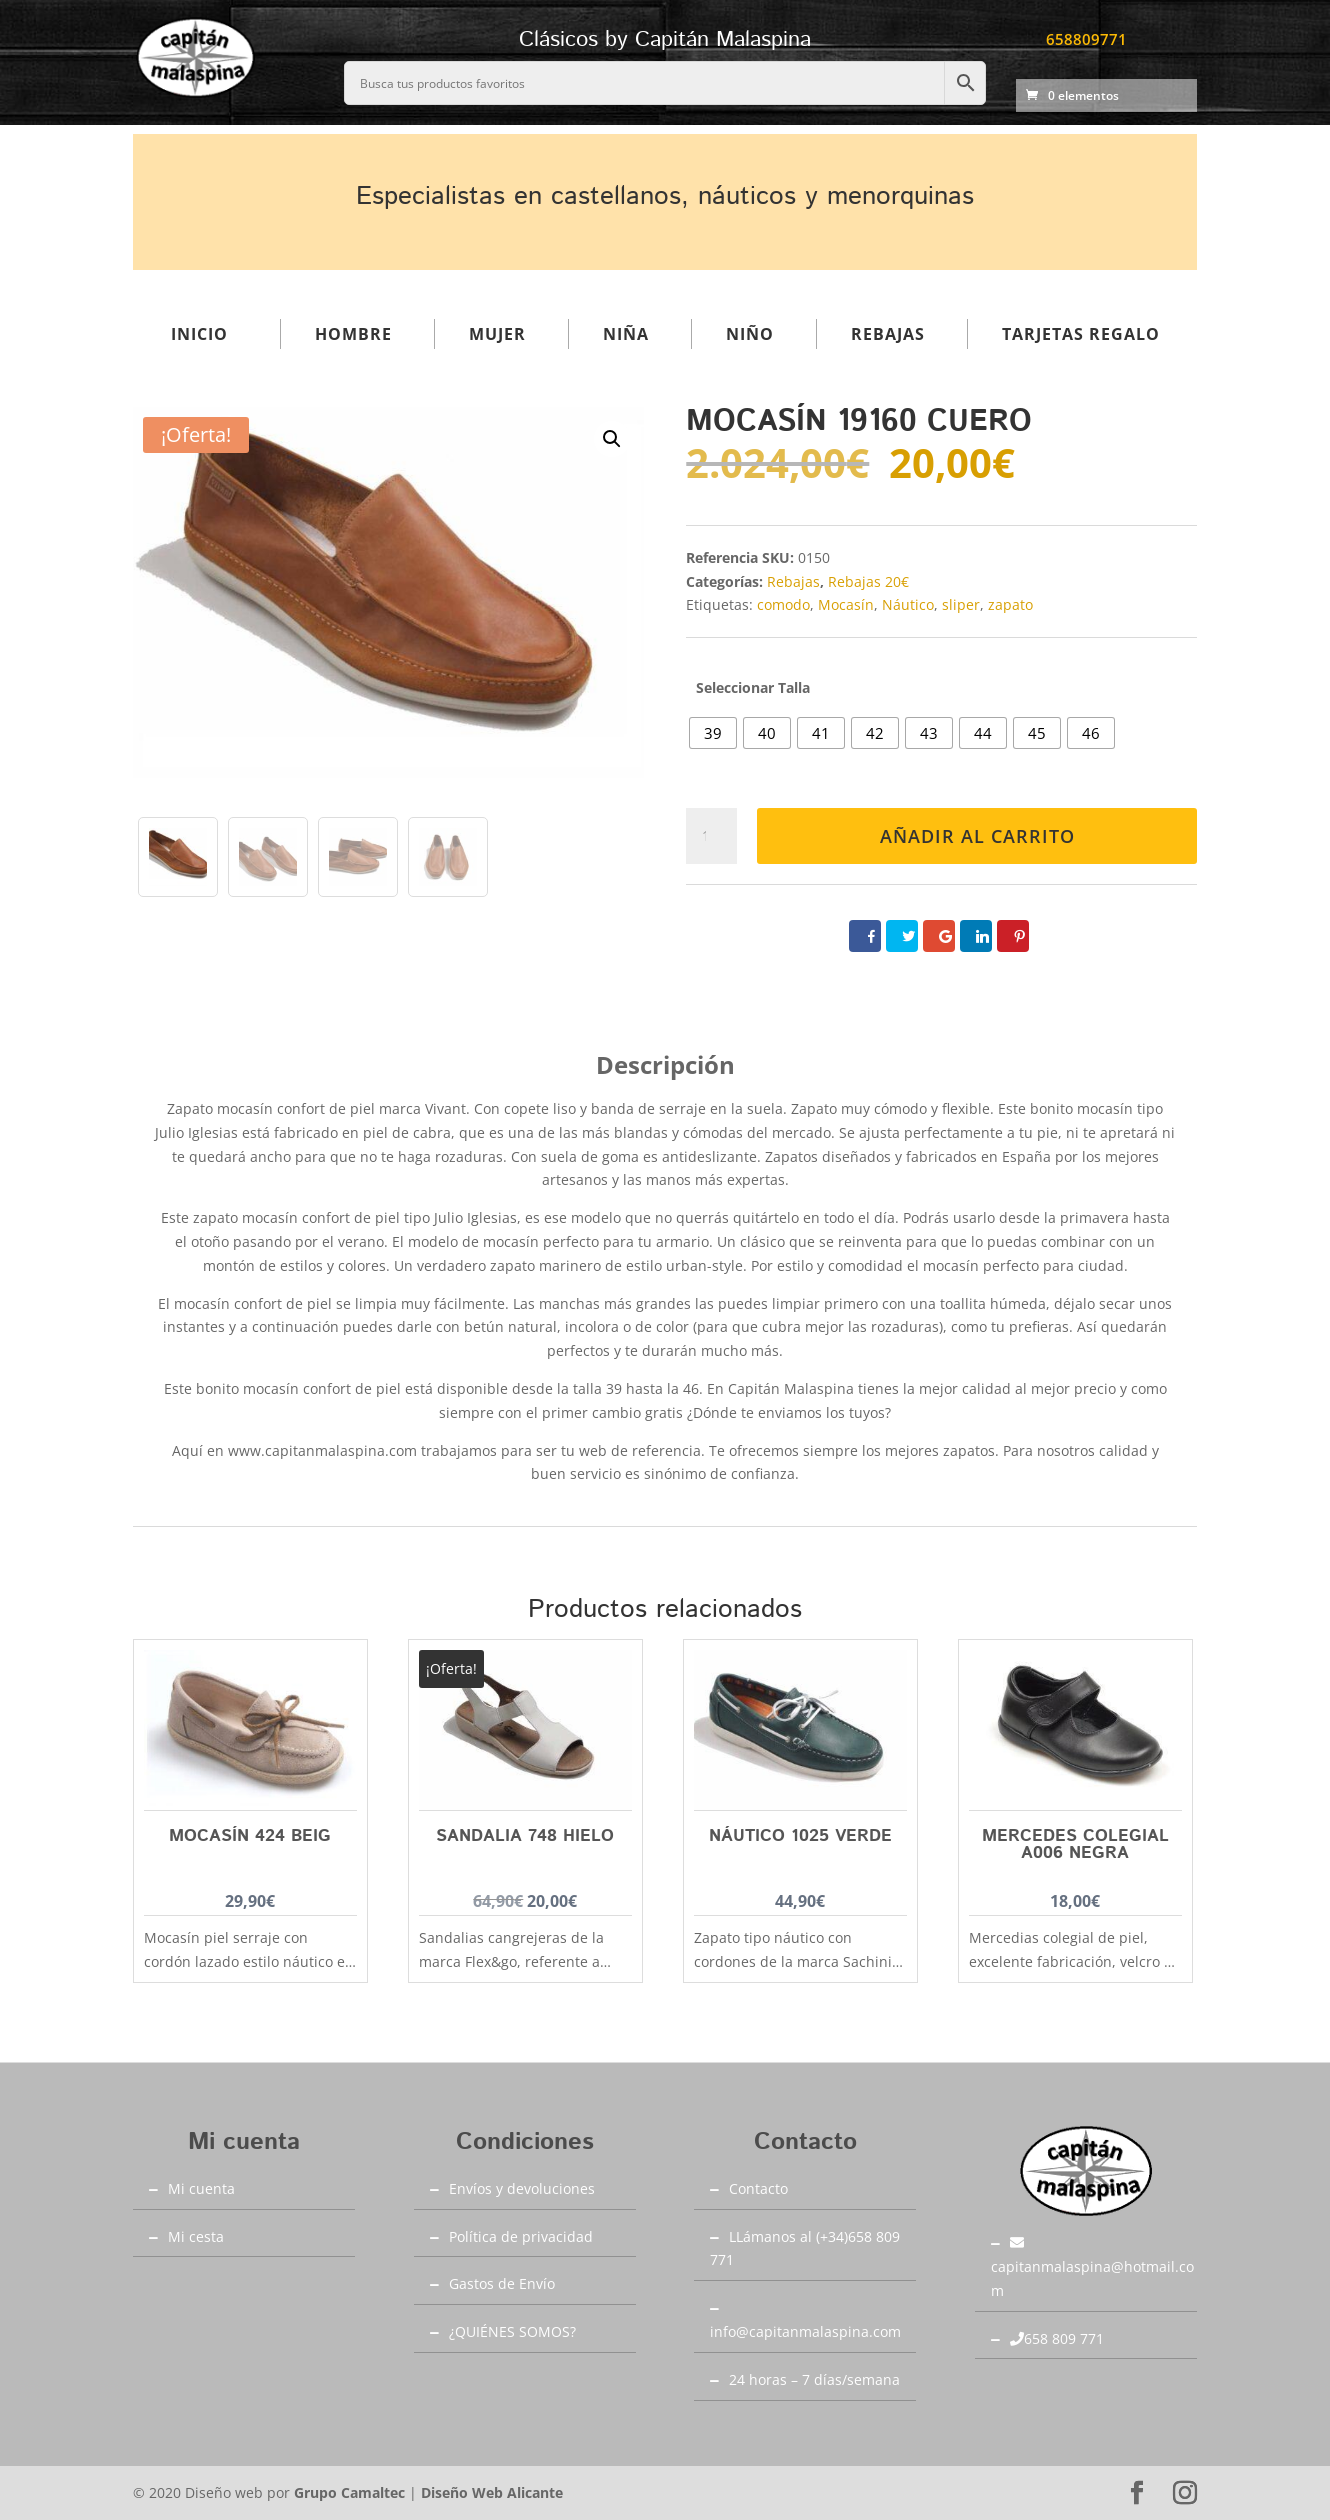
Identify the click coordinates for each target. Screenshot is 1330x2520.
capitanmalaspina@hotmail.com (1092, 2268)
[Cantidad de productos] (711, 836)
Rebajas (888, 334)
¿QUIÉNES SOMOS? (512, 2331)
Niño (750, 334)
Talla (794, 687)
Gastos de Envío (502, 2283)
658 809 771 (1057, 2338)
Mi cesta (196, 2236)
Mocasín (846, 604)
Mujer (497, 334)
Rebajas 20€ (868, 581)
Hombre (353, 334)
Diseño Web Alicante (492, 2492)
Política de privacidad (521, 2236)
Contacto (758, 2188)
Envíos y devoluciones (522, 2188)
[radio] (713, 733)
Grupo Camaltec (349, 2492)
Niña (626, 334)
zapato (1010, 604)
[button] (612, 439)
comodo (783, 604)
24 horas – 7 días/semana (814, 2379)
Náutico (908, 604)
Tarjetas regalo (1081, 334)
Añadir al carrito (977, 836)
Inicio (199, 334)
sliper (961, 604)
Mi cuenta (201, 2188)
